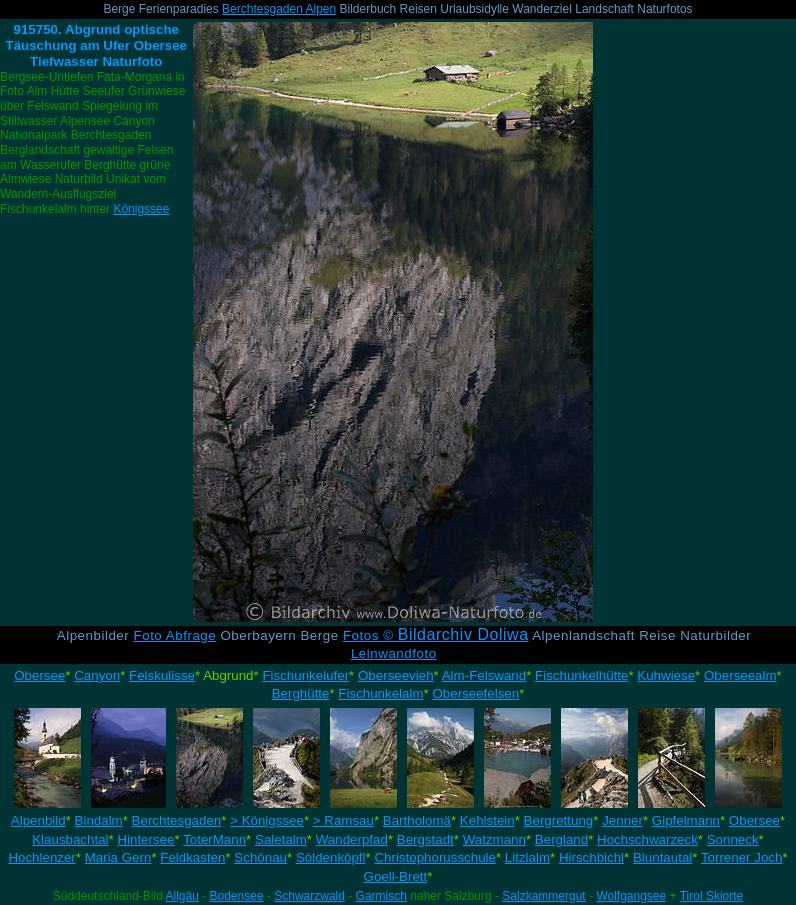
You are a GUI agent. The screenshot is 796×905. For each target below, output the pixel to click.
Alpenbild (38, 820)
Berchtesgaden (177, 820)
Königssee (141, 209)
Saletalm (281, 839)
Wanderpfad (352, 839)
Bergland (561, 839)
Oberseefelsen (475, 693)
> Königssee (267, 820)
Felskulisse (162, 675)
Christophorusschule (435, 857)
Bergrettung (559, 820)
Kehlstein (487, 820)
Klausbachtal (70, 839)
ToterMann (214, 839)
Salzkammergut (543, 896)
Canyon (97, 675)
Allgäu (181, 896)
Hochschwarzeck (647, 839)
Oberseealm (740, 675)
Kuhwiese (666, 675)
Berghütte (301, 693)
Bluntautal (662, 857)
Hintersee (145, 839)
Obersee (39, 675)
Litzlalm (527, 857)
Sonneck (733, 839)
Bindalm (99, 820)
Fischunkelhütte (581, 675)
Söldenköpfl (331, 857)
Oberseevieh (396, 675)
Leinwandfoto (394, 653)
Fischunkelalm (380, 693)
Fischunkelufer (305, 675)
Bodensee (237, 896)
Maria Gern (118, 857)
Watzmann (494, 839)
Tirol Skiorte (712, 896)
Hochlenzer (41, 857)
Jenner (622, 820)
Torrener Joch (742, 857)
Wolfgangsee (631, 896)
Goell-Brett (396, 876)
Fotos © (436, 635)
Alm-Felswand (484, 675)
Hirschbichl (591, 857)
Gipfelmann (686, 820)
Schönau (260, 857)
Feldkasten (192, 857)
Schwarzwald (309, 896)
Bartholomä (417, 820)
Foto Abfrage (175, 635)
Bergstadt (425, 839)
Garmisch (381, 896)
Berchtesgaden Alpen (279, 9)
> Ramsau (343, 820)
